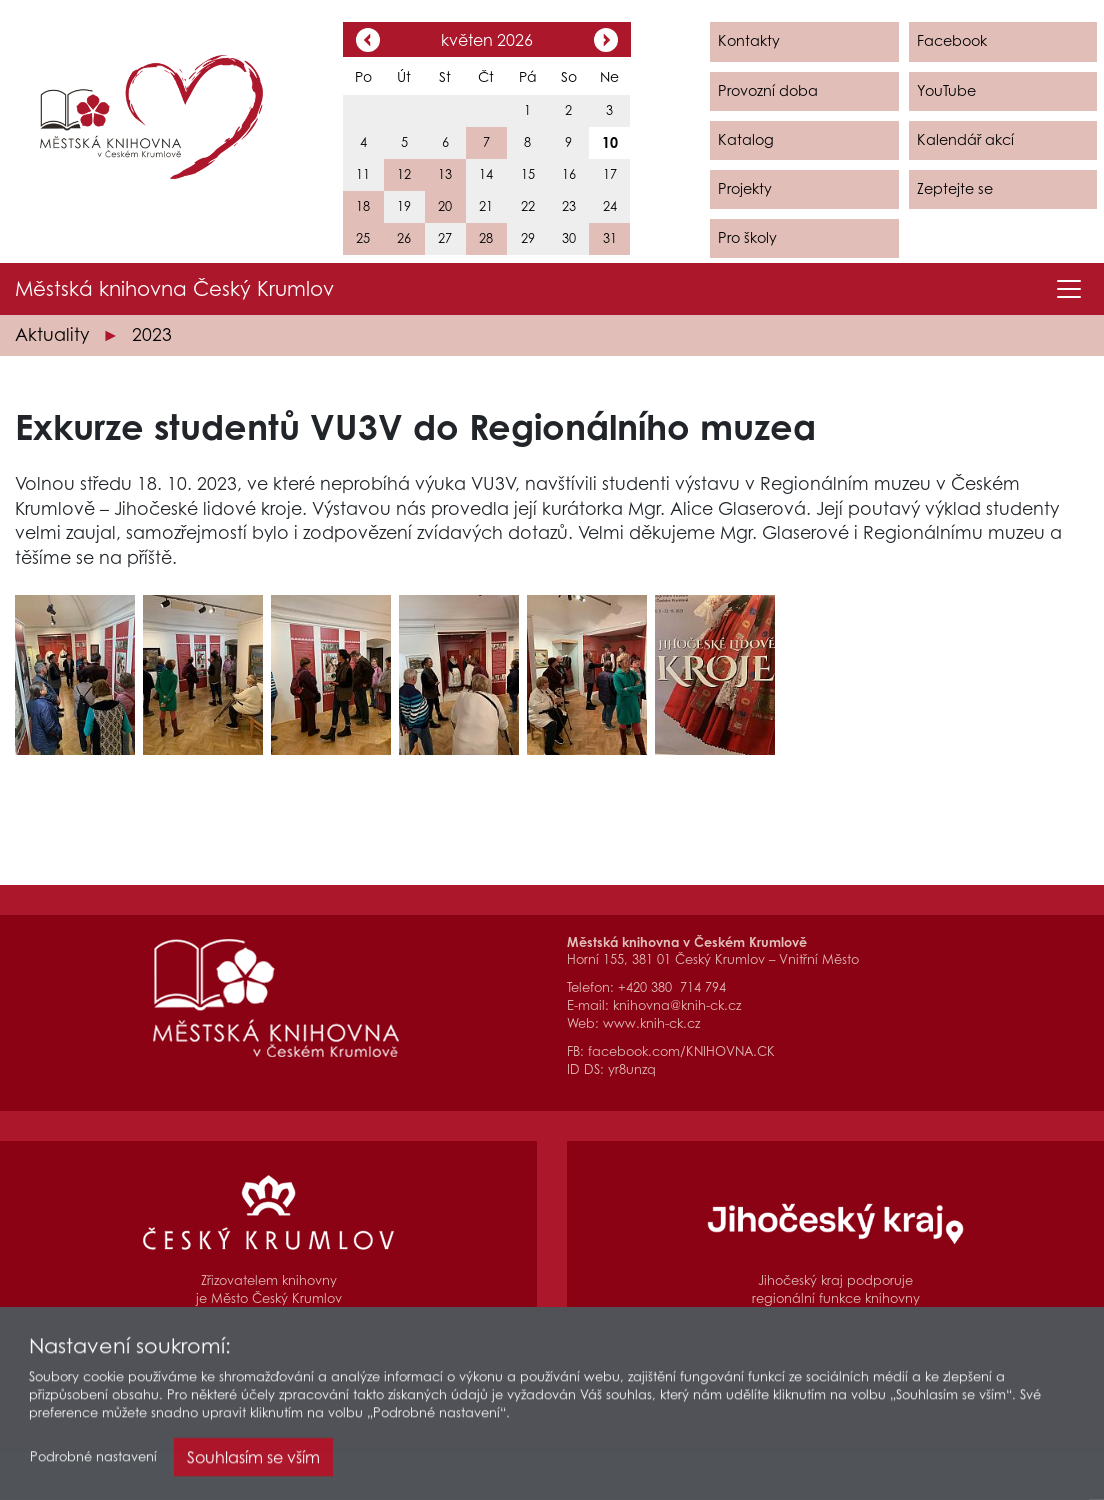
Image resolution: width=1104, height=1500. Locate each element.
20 (445, 206)
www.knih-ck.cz (651, 1023)
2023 (152, 334)
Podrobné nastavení (93, 1461)
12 (404, 174)
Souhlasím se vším (253, 1462)
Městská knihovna (174, 289)
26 (404, 238)
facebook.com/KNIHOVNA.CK (681, 1051)
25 (363, 238)
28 (486, 238)
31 (610, 238)
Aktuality (52, 334)
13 (445, 174)
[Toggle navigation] (1069, 289)
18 (363, 206)
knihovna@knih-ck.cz (677, 1005)
